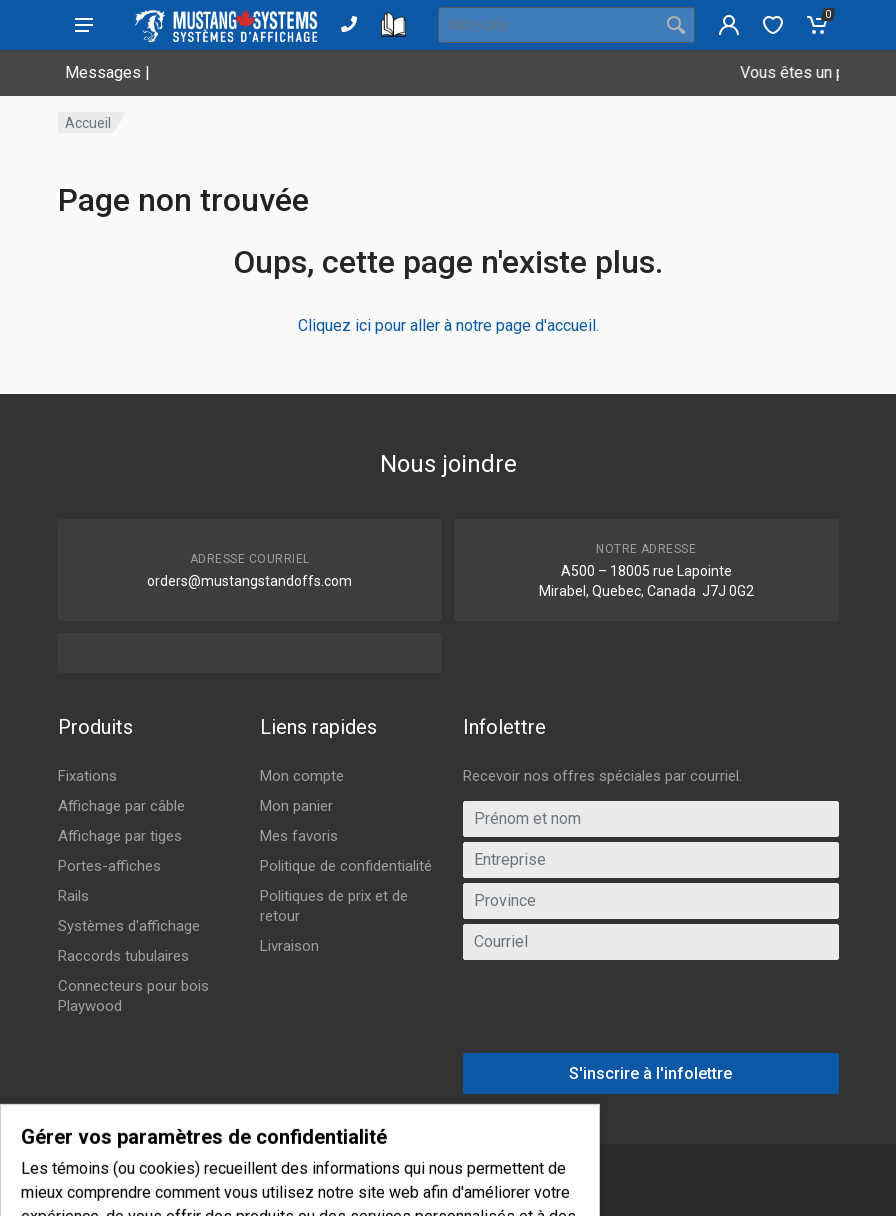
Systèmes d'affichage (129, 926)
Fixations (87, 776)
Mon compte (302, 776)
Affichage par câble (121, 806)
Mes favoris (299, 836)
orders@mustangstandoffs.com (249, 581)
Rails (73, 896)
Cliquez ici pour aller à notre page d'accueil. (448, 325)
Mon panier (296, 806)
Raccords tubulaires (123, 956)
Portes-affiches (109, 866)
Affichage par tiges (120, 836)
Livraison (289, 946)
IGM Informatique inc (314, 1190)
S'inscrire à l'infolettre (650, 1073)
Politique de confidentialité (346, 866)
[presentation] (651, 1014)
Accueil (88, 123)
